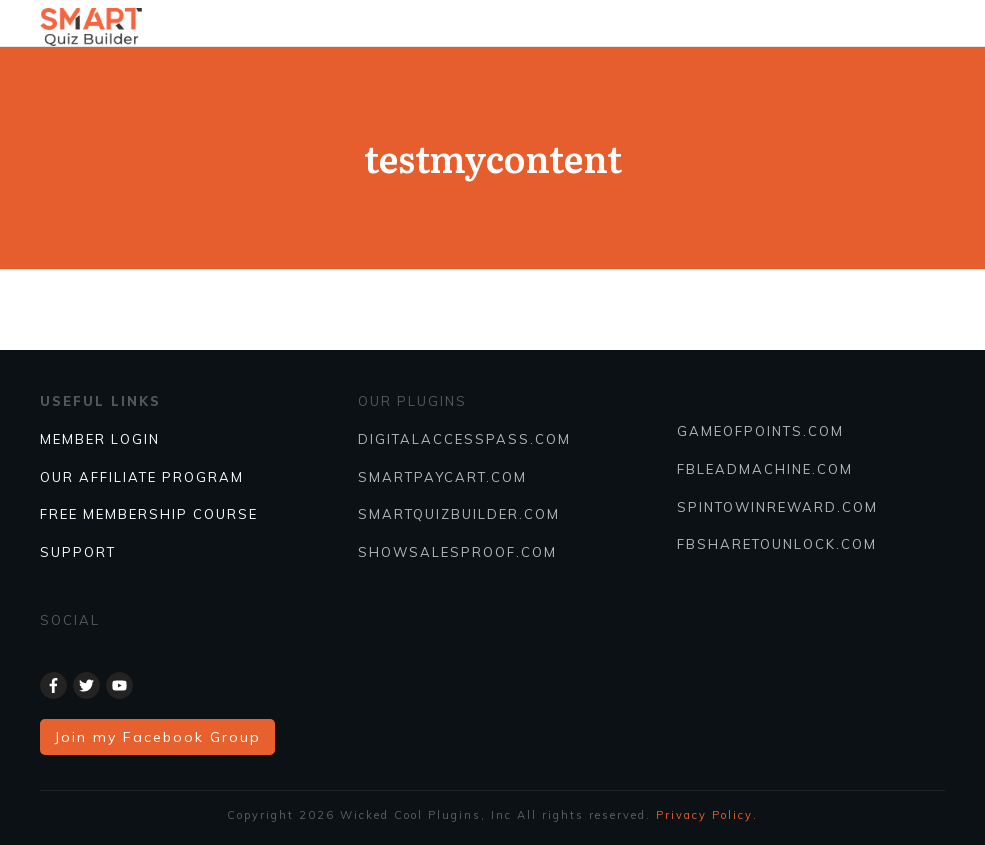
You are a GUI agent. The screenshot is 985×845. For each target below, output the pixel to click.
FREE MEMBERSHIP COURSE (149, 514)
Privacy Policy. (707, 815)
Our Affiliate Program (142, 477)
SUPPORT (78, 552)
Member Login (100, 439)
